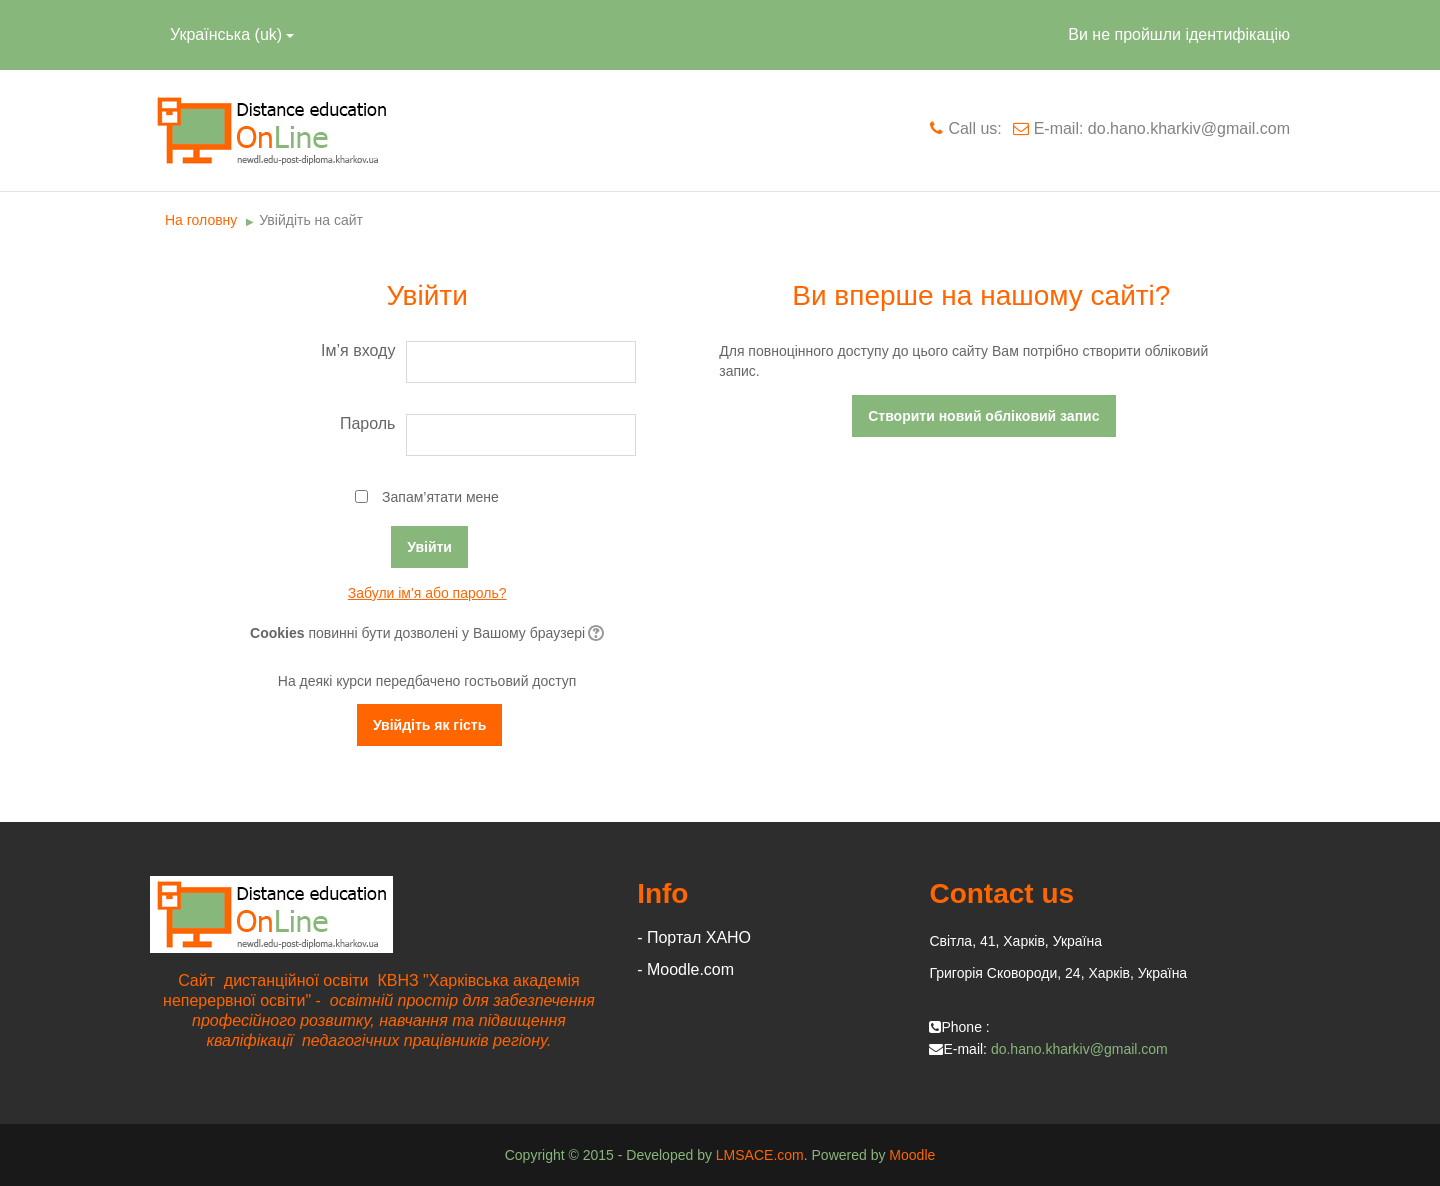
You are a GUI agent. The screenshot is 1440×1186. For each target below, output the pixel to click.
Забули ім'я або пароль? (427, 593)
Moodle (912, 1155)
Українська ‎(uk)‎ (232, 34)
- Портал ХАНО (694, 937)
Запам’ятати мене (440, 497)
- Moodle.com (685, 969)
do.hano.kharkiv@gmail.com (1079, 1049)
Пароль (368, 423)
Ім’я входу (358, 350)
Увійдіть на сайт (311, 220)
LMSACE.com (760, 1155)
